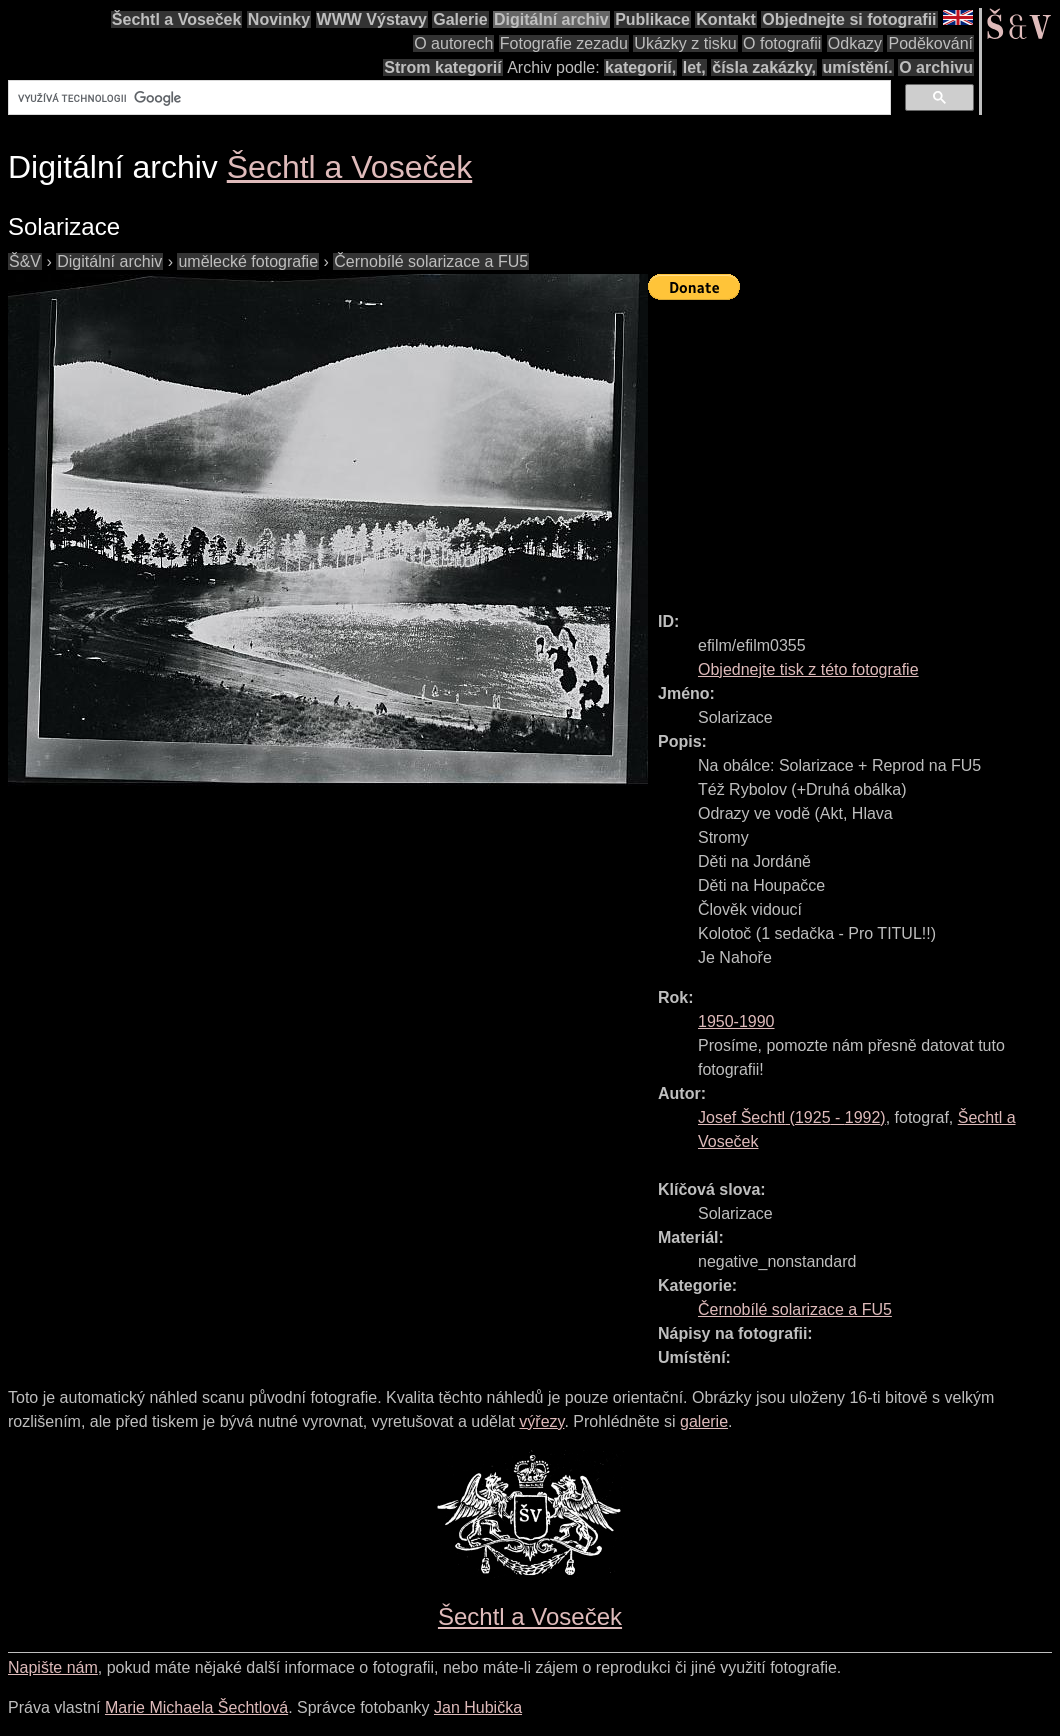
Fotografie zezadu (564, 43)
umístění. (858, 67)
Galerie (460, 19)
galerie (704, 1421)
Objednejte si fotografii (849, 19)
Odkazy (855, 43)
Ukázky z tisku (685, 43)
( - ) (792, 1117)
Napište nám (53, 1667)
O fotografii (782, 43)
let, (694, 67)
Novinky (279, 19)
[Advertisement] (854, 447)
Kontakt (726, 19)
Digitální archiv (551, 19)
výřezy (541, 1421)
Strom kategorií (442, 67)
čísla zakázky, (764, 67)
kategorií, (640, 67)
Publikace (652, 19)
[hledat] (447, 98)
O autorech (453, 43)
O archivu (936, 67)
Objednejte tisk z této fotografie (808, 669)
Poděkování (930, 43)
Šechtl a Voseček (177, 19)
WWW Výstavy (372, 19)
